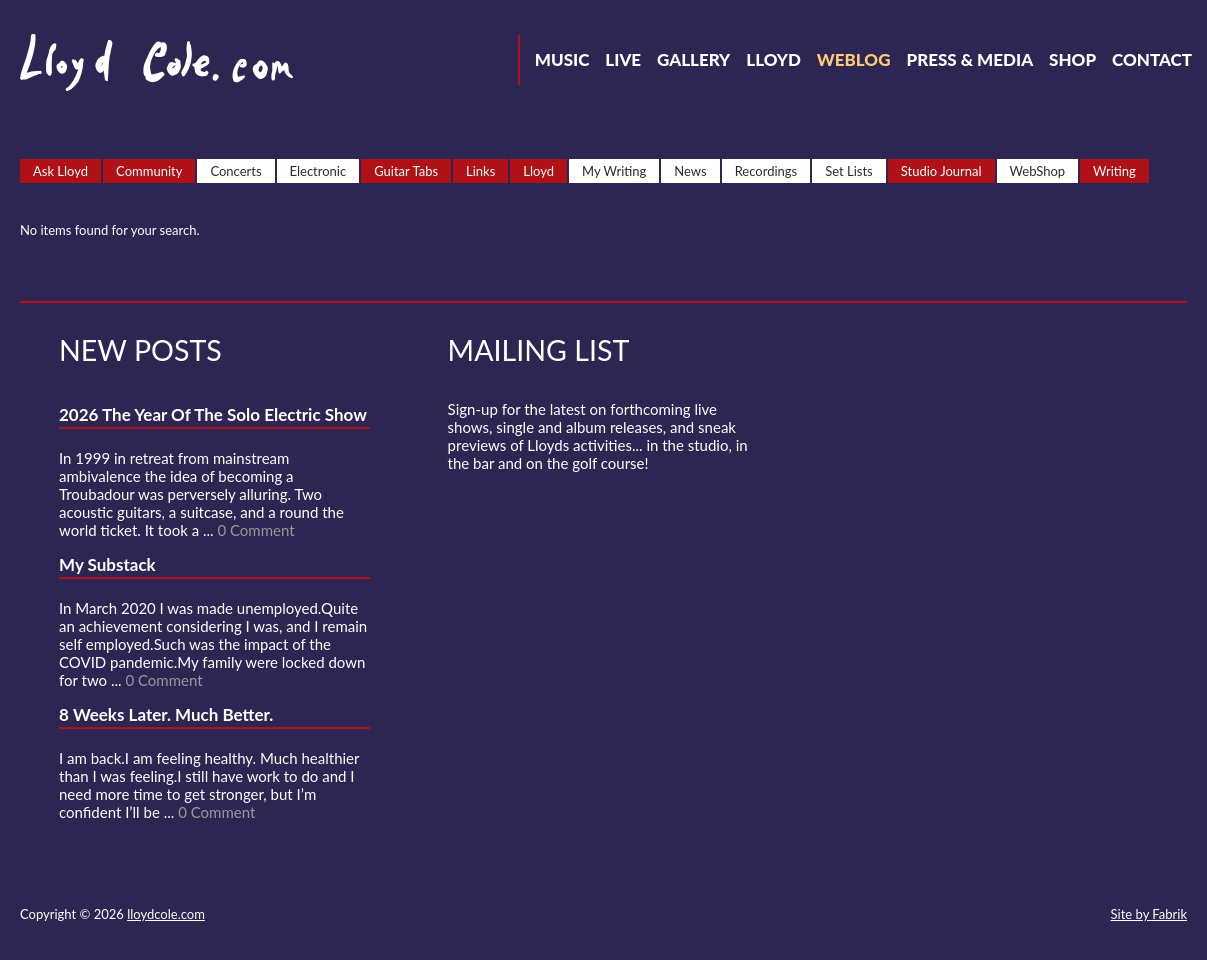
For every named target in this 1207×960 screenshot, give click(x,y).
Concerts (235, 171)
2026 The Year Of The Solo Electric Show (213, 414)
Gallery (693, 59)
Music (562, 59)
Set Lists (849, 171)
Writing (1114, 171)
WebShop (1038, 171)
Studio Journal (941, 171)
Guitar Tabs (406, 171)
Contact (1152, 59)
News (690, 171)
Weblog (854, 59)
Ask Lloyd (60, 171)
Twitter (903, 916)
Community (149, 171)
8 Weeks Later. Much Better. (166, 714)
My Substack (107, 564)
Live (623, 59)
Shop (1072, 59)
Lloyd (773, 59)
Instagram (1047, 916)
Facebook (939, 916)
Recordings (766, 171)
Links (480, 171)
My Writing (614, 171)
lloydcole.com (166, 914)
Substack (1083, 916)
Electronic (318, 171)
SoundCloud (975, 916)
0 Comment (255, 530)
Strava (1011, 916)
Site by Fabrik (1149, 914)
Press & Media (969, 59)
